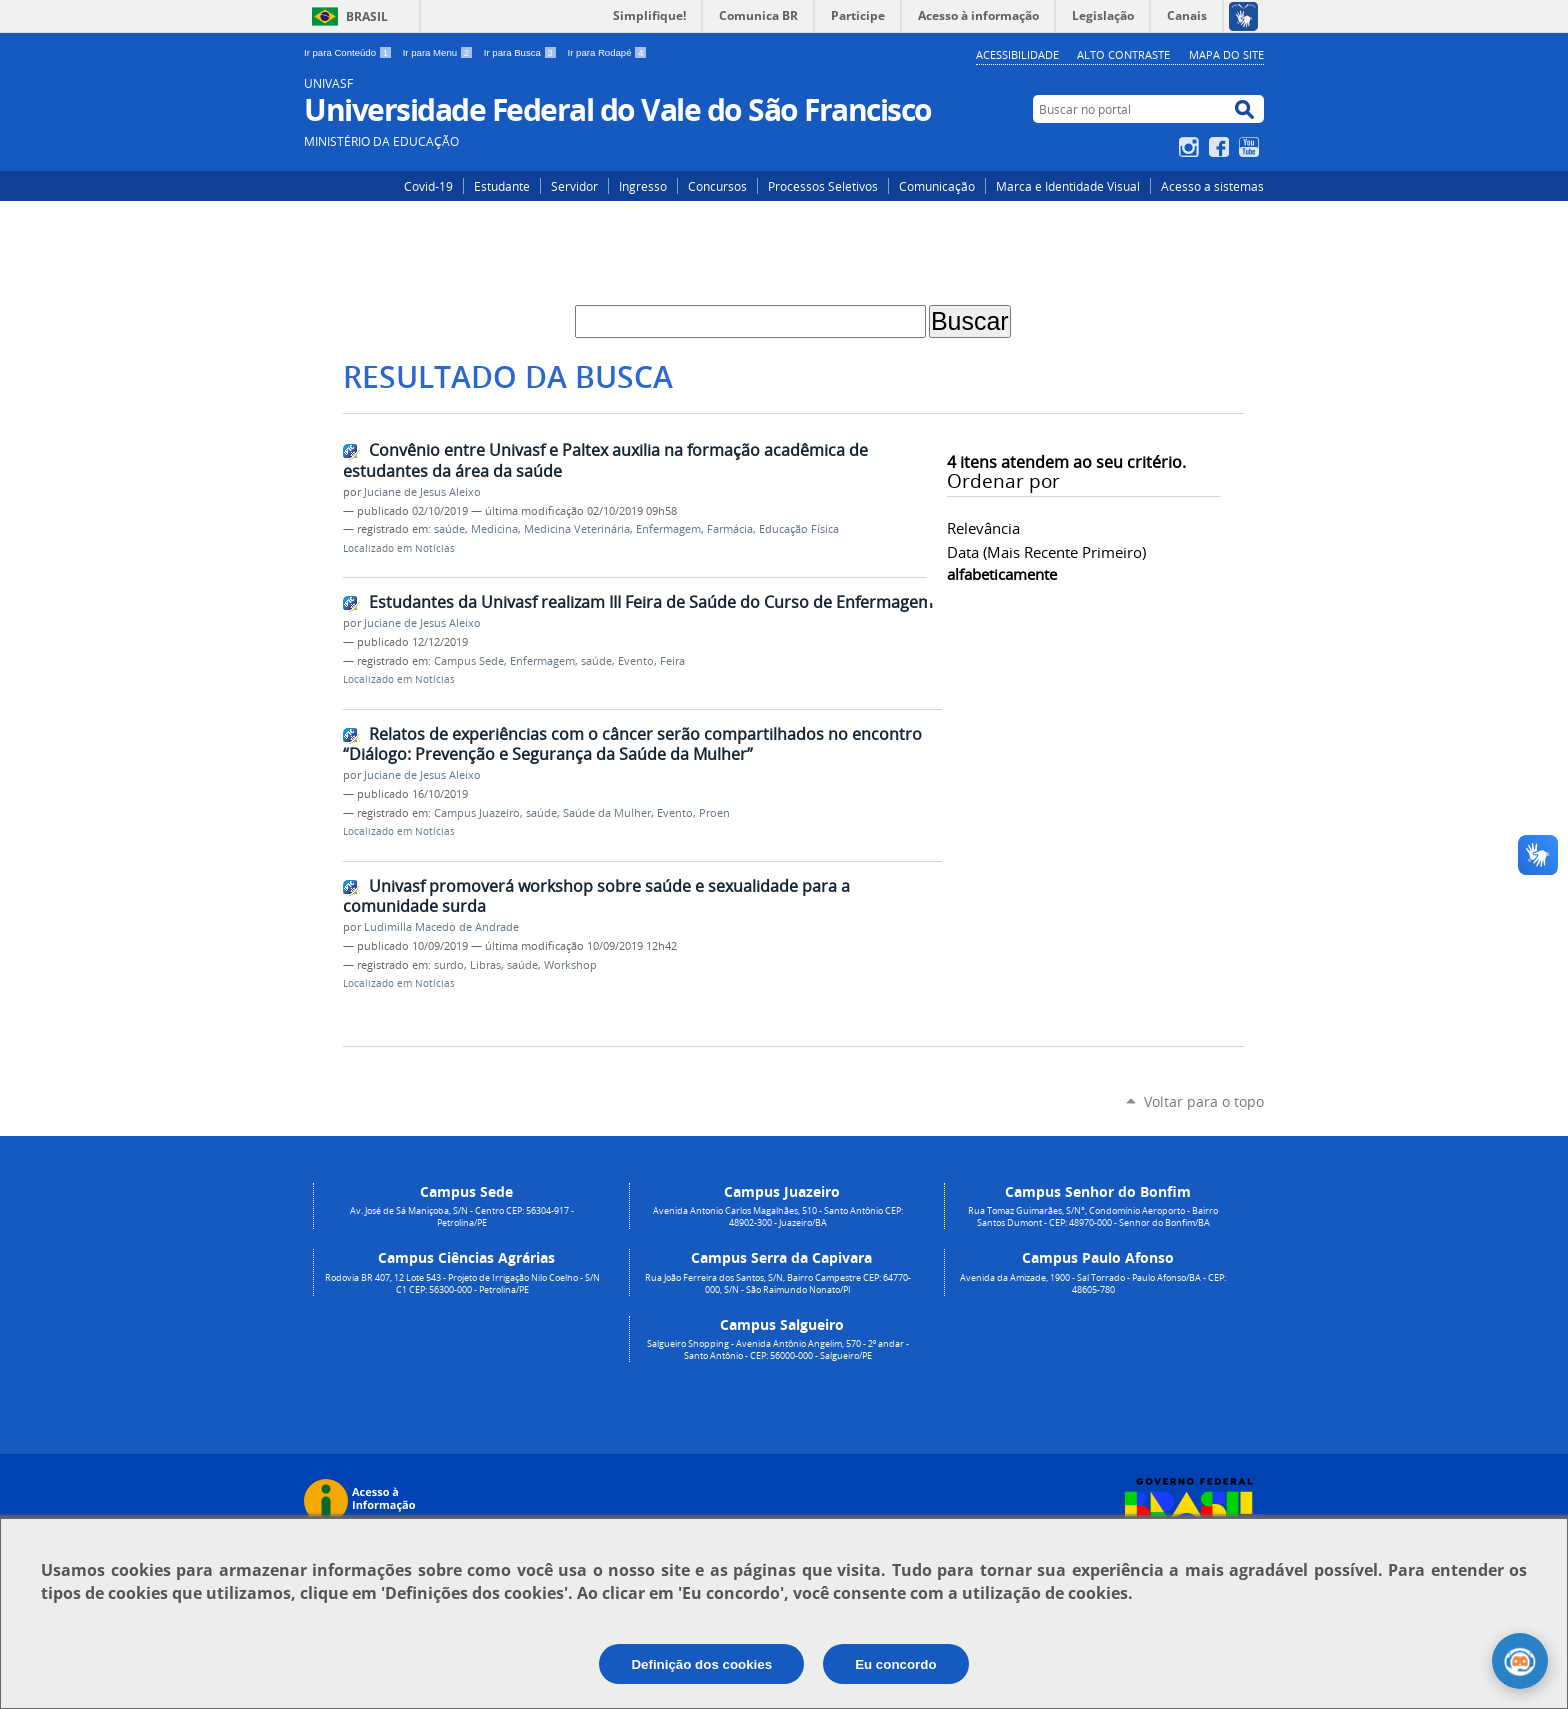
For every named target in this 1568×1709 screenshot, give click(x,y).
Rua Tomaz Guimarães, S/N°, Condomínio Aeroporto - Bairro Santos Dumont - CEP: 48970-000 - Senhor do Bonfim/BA (1093, 1217)
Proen (714, 813)
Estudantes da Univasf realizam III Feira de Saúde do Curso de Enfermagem (651, 602)
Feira (672, 661)
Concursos (717, 186)
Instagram (1191, 147)
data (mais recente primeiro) (1046, 552)
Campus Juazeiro (477, 813)
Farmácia (730, 529)
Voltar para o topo (1204, 1101)
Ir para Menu (439, 52)
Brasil (367, 16)
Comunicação (937, 186)
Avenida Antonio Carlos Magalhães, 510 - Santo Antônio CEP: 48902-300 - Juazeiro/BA (778, 1217)
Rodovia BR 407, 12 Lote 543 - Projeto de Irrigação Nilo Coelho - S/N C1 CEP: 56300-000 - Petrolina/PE (462, 1284)
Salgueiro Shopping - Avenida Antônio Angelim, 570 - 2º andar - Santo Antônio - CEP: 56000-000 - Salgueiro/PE (778, 1350)
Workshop (570, 965)
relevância (983, 528)
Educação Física (799, 529)
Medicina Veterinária (577, 529)
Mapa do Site (1226, 54)
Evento (636, 661)
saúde (449, 529)
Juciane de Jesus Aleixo (422, 492)
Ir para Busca (522, 52)
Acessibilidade (1017, 54)
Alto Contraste (1123, 54)
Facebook (1221, 147)
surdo (449, 965)
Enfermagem (668, 529)
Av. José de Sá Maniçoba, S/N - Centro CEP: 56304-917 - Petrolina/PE (462, 1217)
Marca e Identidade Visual (1068, 186)
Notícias (435, 548)
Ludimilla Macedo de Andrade (441, 927)
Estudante (502, 186)
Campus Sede (469, 661)
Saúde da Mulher (607, 813)
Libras (485, 965)
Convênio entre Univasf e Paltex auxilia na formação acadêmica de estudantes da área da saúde (605, 460)
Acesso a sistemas (1212, 186)
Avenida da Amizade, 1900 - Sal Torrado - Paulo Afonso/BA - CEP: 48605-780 (1093, 1284)
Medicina (494, 529)
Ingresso (643, 186)
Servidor (574, 186)
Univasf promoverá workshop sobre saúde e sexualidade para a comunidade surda (596, 896)
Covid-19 (428, 186)
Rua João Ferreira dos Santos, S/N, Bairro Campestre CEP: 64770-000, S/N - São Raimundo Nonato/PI (778, 1284)
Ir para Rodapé (608, 52)
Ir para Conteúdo (349, 52)
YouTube (1251, 147)
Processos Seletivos (823, 186)
